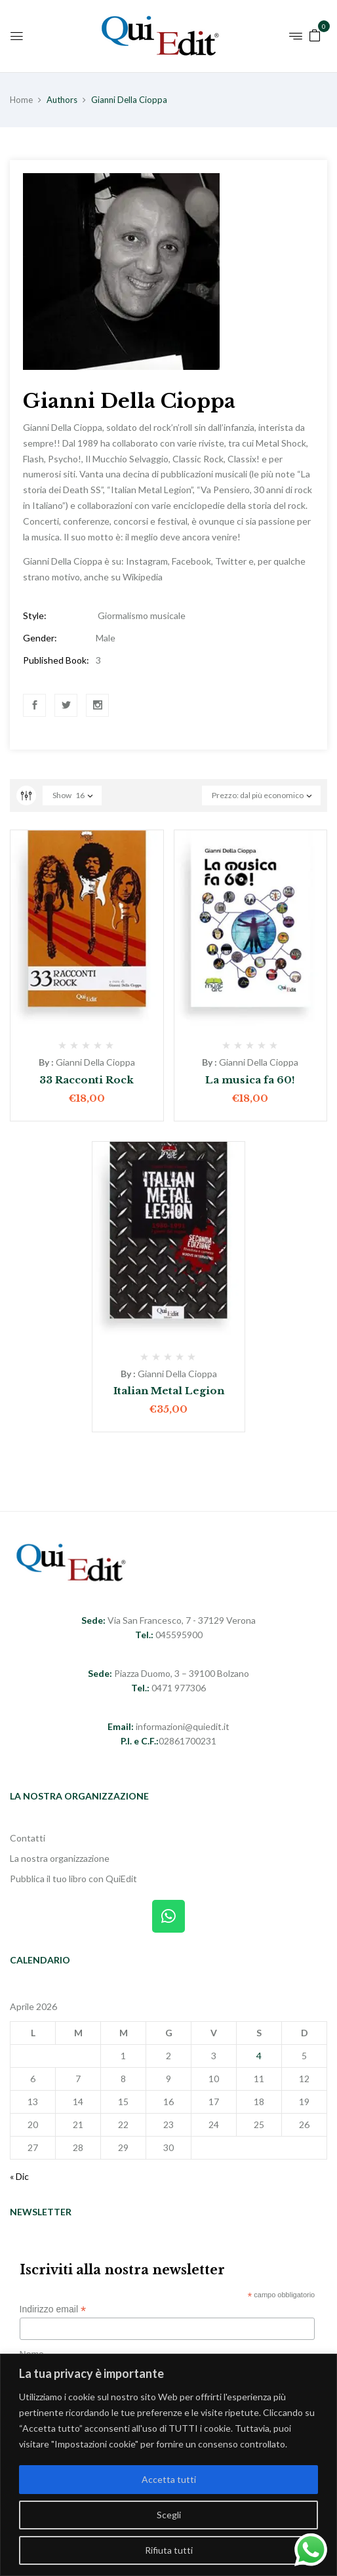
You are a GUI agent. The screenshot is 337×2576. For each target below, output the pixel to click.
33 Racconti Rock (86, 1080)
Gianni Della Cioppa (95, 1062)
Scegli (169, 2514)
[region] (168, 2465)
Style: (35, 615)
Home (21, 99)
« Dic (19, 2176)
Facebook (34, 705)
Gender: (40, 637)
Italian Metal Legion (168, 1390)
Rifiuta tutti (169, 2550)
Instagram (97, 705)
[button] (315, 34)
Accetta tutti (169, 2479)
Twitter (66, 705)
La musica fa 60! (250, 1080)
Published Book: (56, 660)
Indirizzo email (53, 2309)
